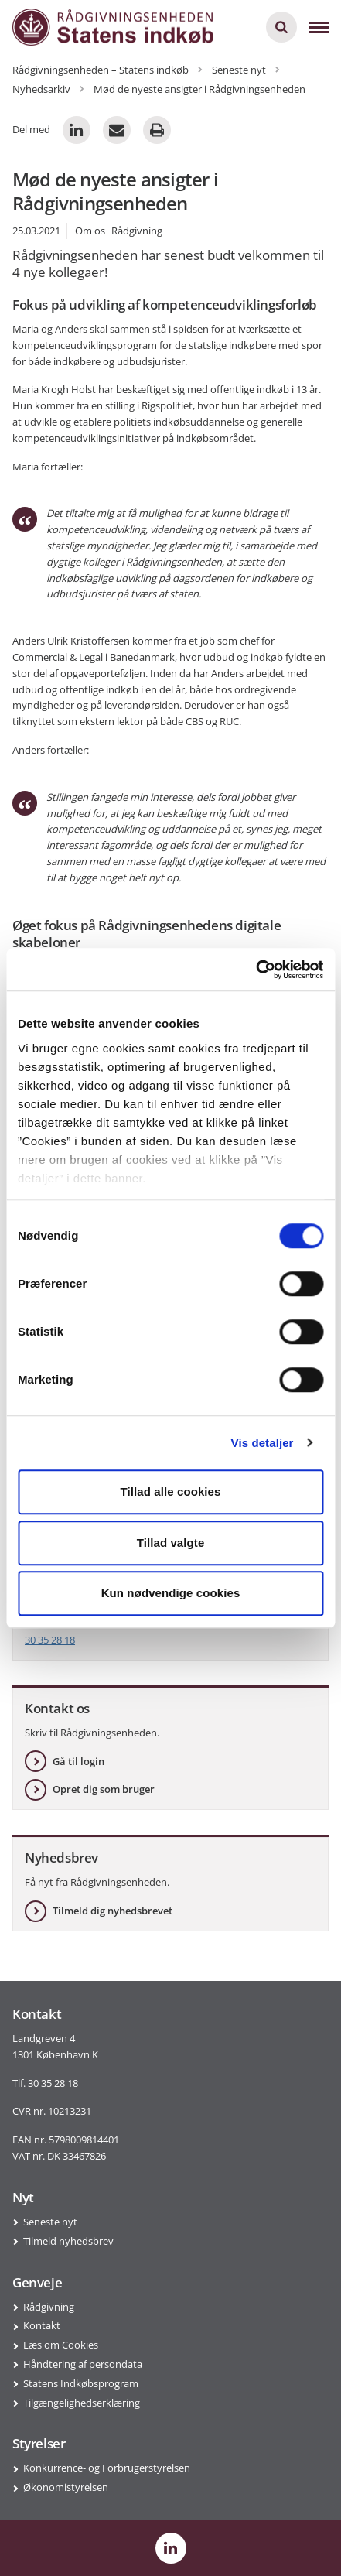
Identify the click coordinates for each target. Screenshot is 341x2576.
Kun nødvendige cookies (170, 1592)
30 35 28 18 (50, 1640)
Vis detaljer (262, 1442)
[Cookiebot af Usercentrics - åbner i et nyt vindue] (255, 970)
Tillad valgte (171, 1542)
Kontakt (41, 2325)
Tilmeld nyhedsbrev (68, 2241)
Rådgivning (48, 2307)
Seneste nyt (50, 2222)
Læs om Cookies (60, 2345)
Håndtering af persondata (82, 2364)
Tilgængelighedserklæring (81, 2403)
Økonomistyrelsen (65, 2487)
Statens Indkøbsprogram (80, 2383)
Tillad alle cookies (170, 1491)
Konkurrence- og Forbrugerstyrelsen (106, 2468)
